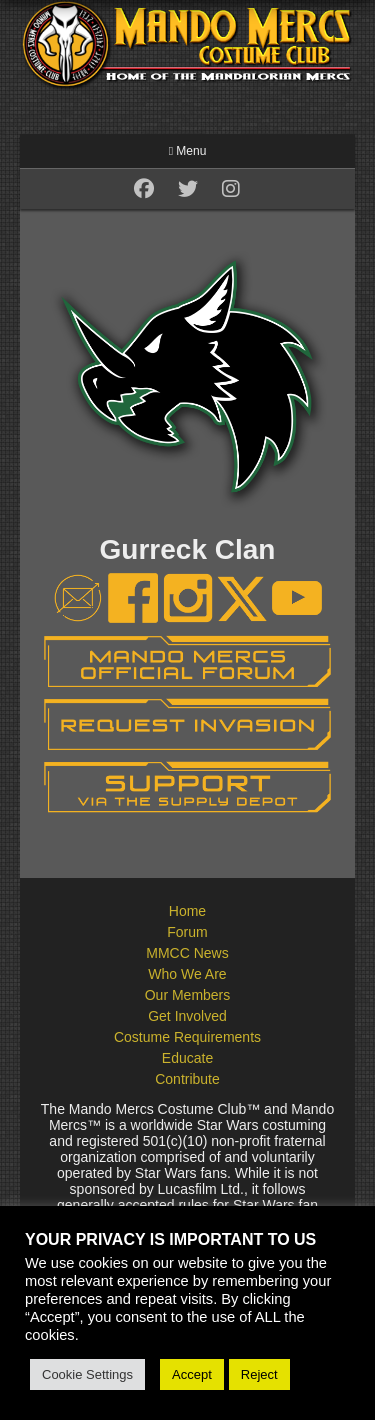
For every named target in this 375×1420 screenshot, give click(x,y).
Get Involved (187, 1016)
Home (187, 911)
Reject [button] (259, 1374)
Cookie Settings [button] (87, 1374)
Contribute (187, 1079)
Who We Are (187, 974)
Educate (187, 1058)
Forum (187, 932)
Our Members (188, 995)
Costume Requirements (187, 1037)
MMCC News (187, 953)
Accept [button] (192, 1374)
